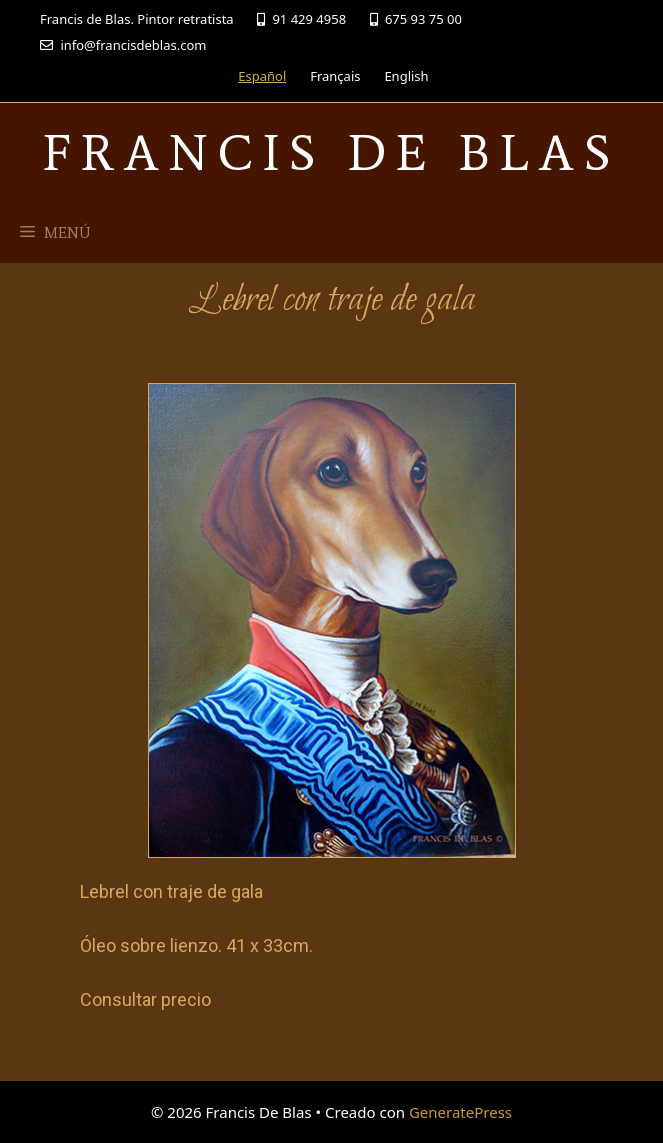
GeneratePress (460, 1112)
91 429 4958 (301, 19)
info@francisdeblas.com (123, 45)
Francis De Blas (331, 152)
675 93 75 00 (416, 19)
